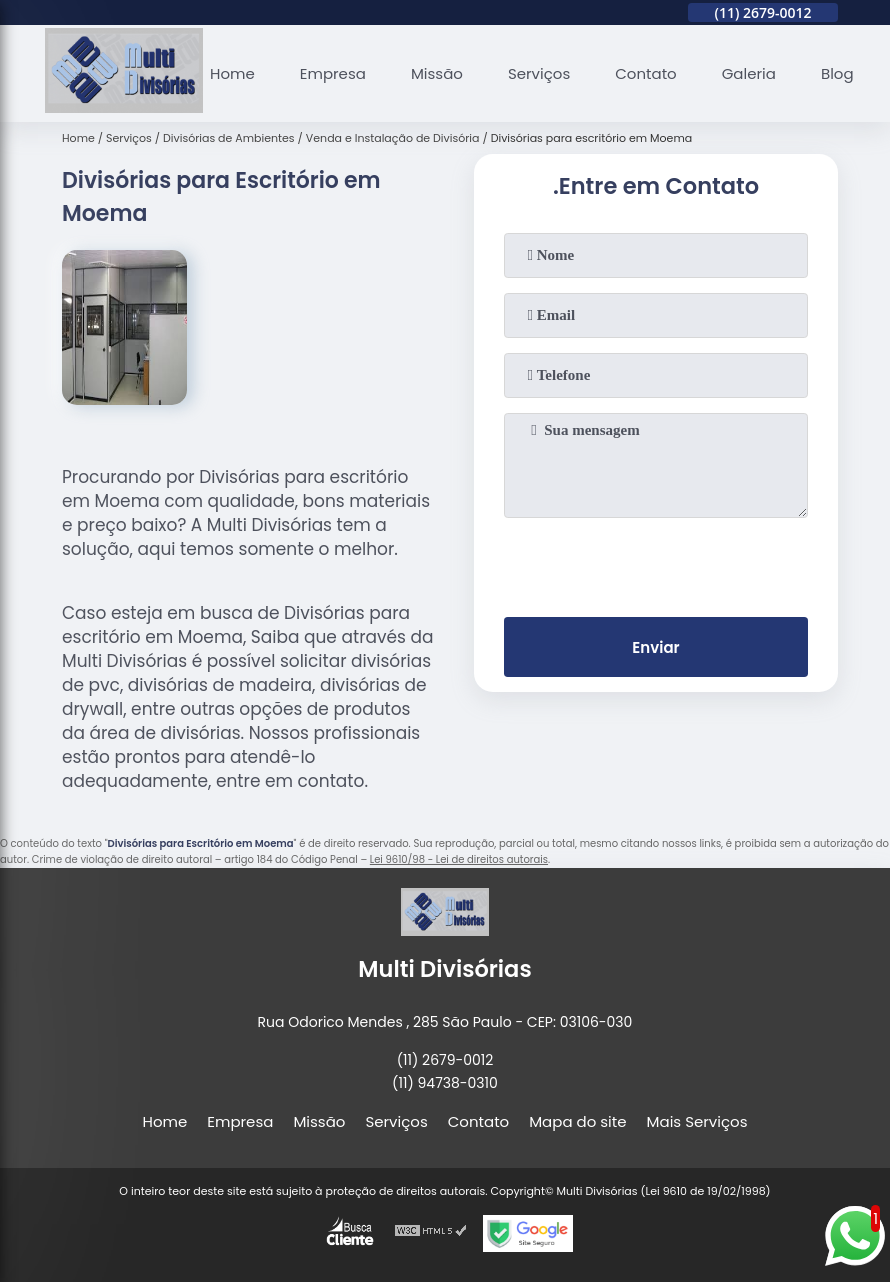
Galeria (749, 73)
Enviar (655, 647)
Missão (437, 73)
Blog (837, 73)
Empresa (333, 73)
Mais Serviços (697, 1121)
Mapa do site (577, 1121)
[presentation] (656, 563)
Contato (645, 73)
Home (232, 73)
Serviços (539, 73)
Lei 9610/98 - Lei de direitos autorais (459, 859)
